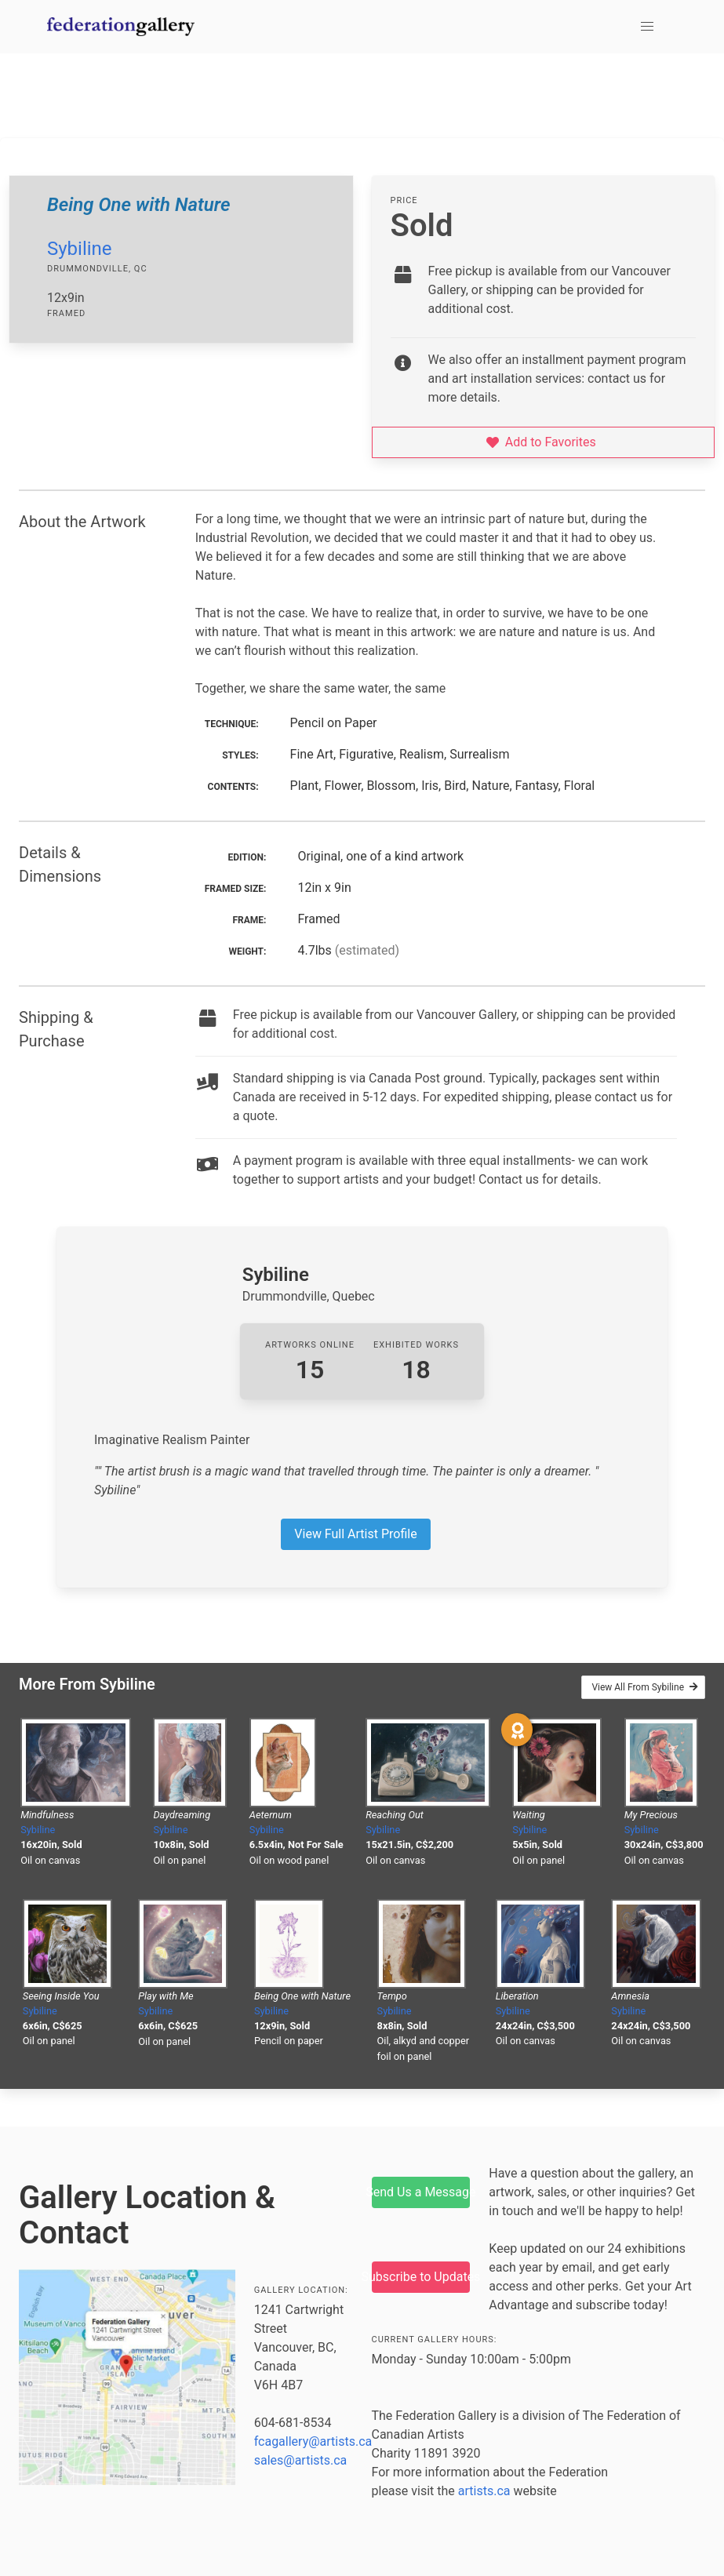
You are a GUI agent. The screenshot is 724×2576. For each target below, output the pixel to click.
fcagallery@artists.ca (313, 2441)
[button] (647, 26)
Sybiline (79, 249)
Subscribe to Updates (421, 2276)
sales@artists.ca (300, 2460)
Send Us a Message (421, 2192)
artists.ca (484, 2490)
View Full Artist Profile (355, 1533)
